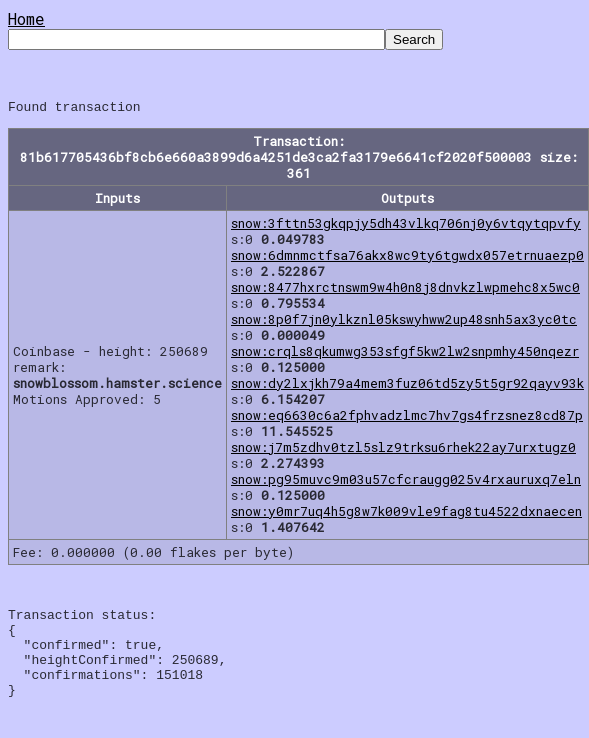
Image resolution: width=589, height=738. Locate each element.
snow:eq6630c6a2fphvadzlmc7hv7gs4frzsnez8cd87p (407, 418)
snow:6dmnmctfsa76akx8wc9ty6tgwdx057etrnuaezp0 (407, 258)
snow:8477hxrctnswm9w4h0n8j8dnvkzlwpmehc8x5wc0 (405, 290)
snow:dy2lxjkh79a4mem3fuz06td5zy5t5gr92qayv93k (407, 386)
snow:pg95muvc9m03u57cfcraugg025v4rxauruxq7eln (406, 482)
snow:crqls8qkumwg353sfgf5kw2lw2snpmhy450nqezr (405, 354)
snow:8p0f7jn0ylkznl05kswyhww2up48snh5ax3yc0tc (404, 322)
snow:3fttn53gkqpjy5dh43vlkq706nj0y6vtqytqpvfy (406, 226)
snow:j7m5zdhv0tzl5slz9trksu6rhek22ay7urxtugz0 (403, 450)
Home (26, 18)
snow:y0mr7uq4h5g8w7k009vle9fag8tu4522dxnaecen (406, 514)
